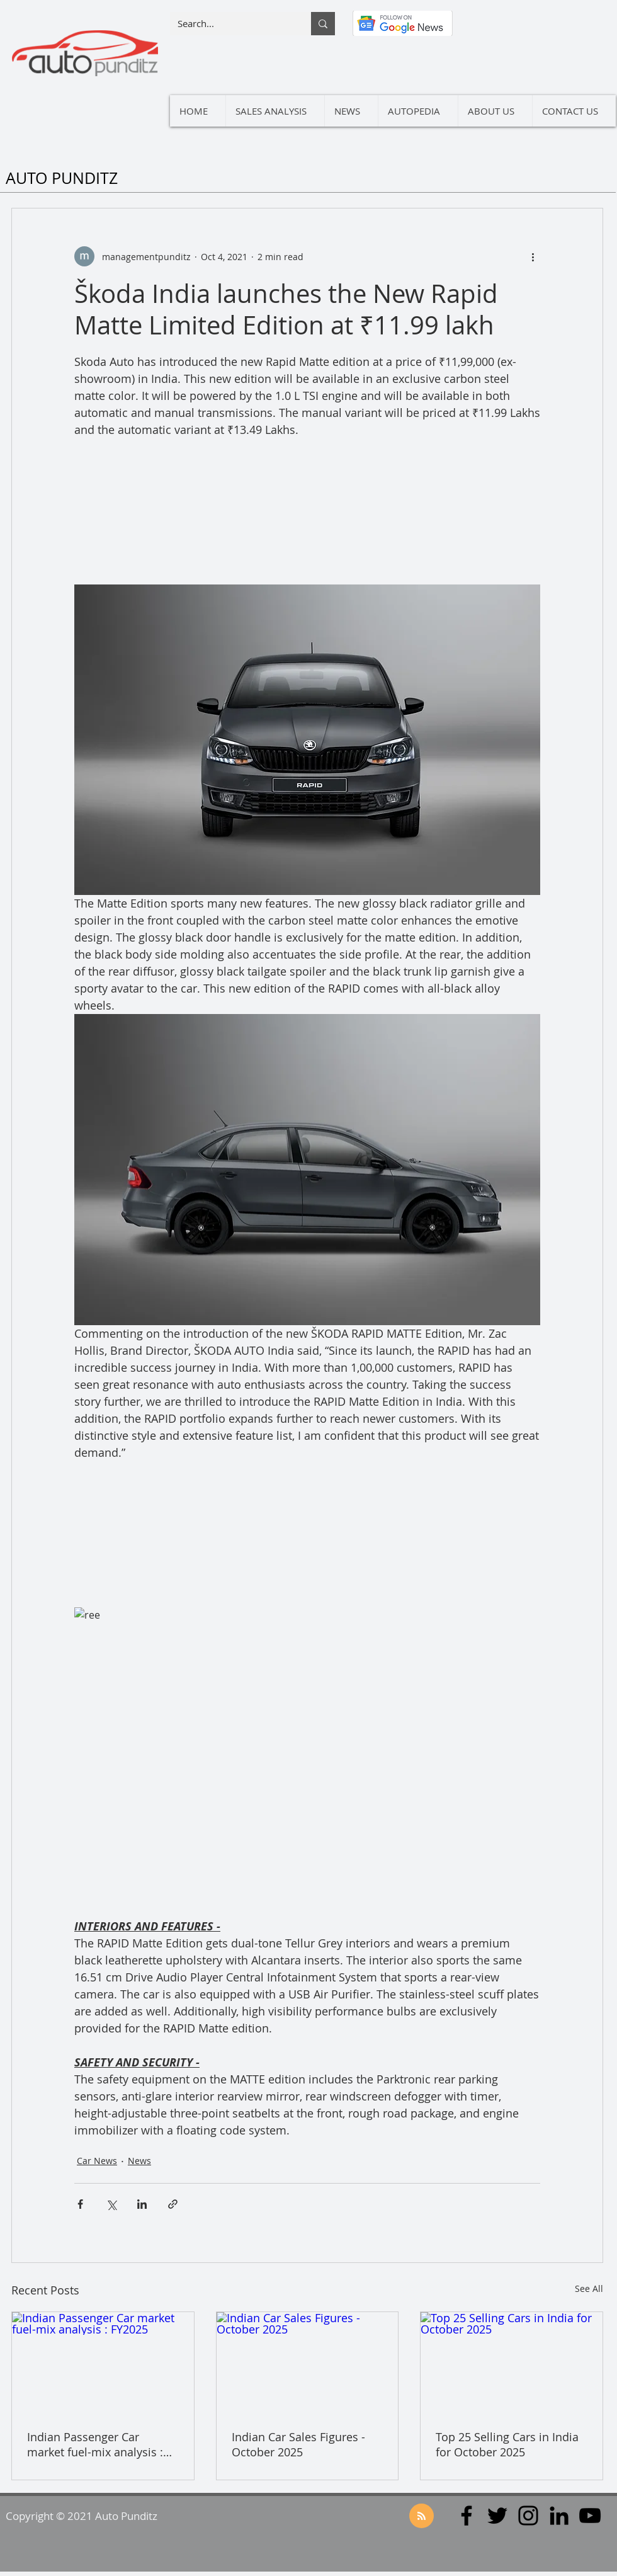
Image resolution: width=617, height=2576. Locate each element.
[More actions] (532, 256)
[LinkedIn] (559, 2515)
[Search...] (231, 23)
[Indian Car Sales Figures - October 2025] (308, 2363)
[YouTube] (590, 2515)
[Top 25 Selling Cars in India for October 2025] (512, 2363)
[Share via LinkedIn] (142, 2204)
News (139, 2161)
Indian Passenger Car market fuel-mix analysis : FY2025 (95, 2444)
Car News (97, 2161)
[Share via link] (173, 2204)
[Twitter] (497, 2515)
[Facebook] (466, 2515)
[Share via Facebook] (80, 2204)
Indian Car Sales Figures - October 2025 (298, 2444)
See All (589, 2288)
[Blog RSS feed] (421, 2516)
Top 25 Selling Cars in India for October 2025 (507, 2444)
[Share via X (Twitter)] (111, 2204)
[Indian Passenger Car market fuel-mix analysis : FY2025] (103, 2363)
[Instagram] (528, 2515)
